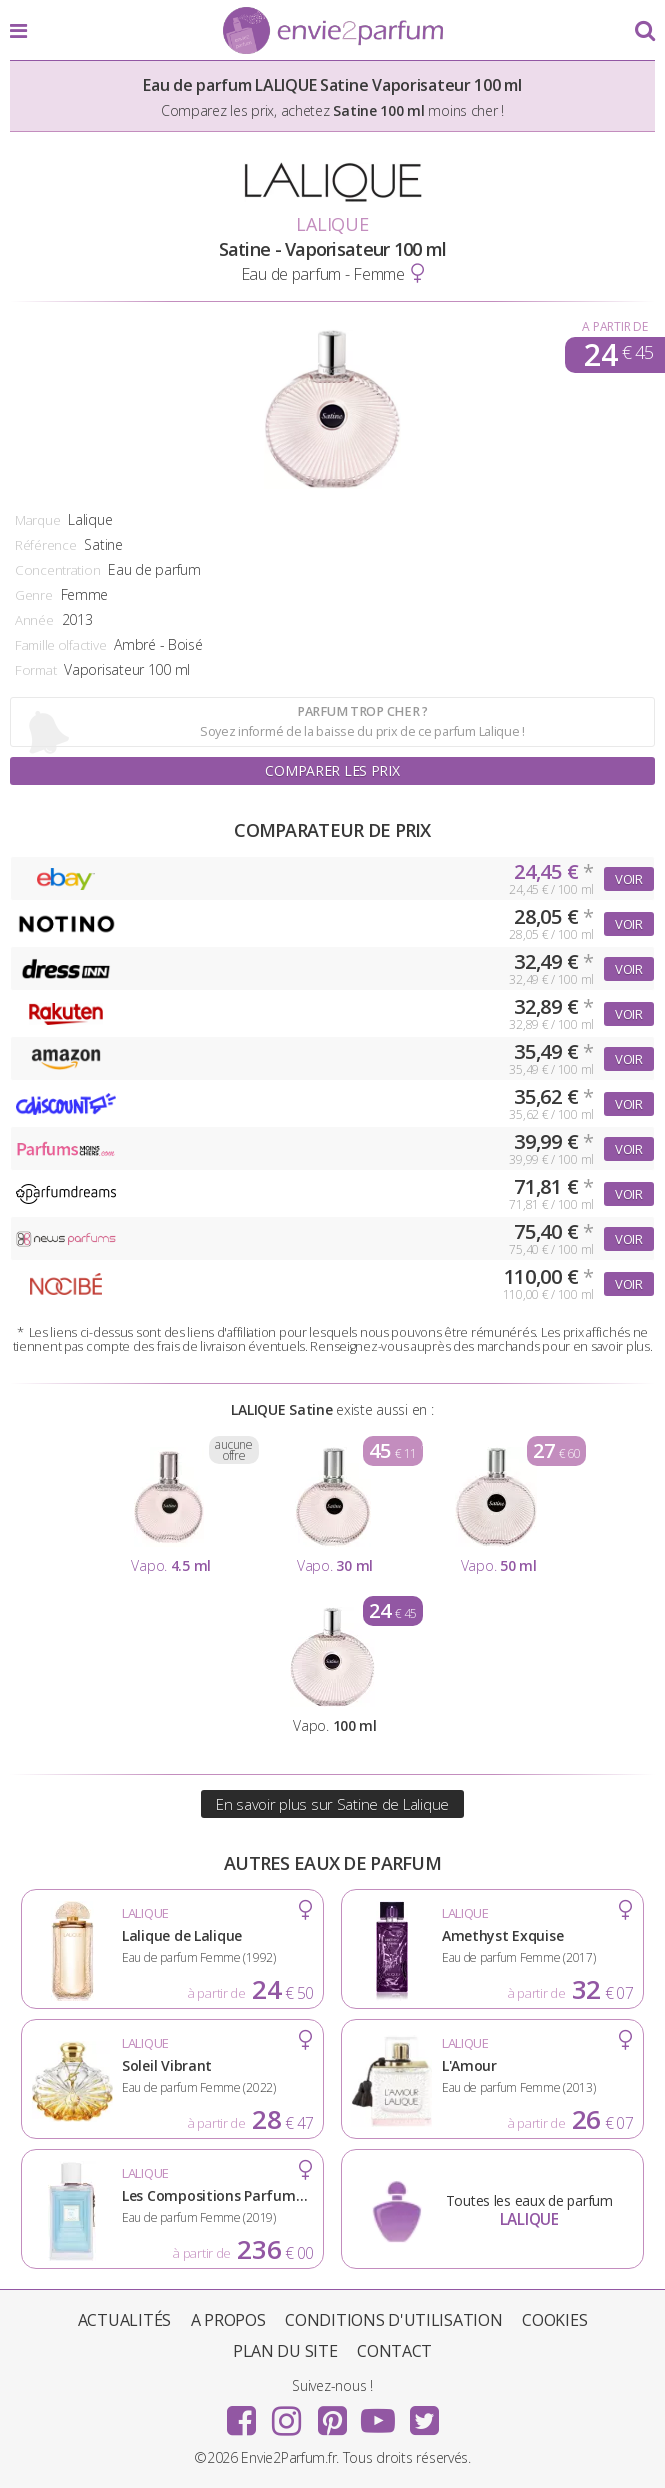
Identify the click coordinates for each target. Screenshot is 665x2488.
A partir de (614, 326)
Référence (45, 545)
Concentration (57, 570)
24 (618, 355)
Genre (34, 595)
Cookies (554, 2320)
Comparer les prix (332, 770)
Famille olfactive (60, 645)
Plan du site (285, 2351)
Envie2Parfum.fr (333, 32)
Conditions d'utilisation (393, 2320)
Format (35, 670)
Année (34, 620)
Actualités (124, 2320)
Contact (394, 2351)
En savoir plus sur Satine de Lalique (332, 1804)
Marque (37, 520)
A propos (228, 2320)
